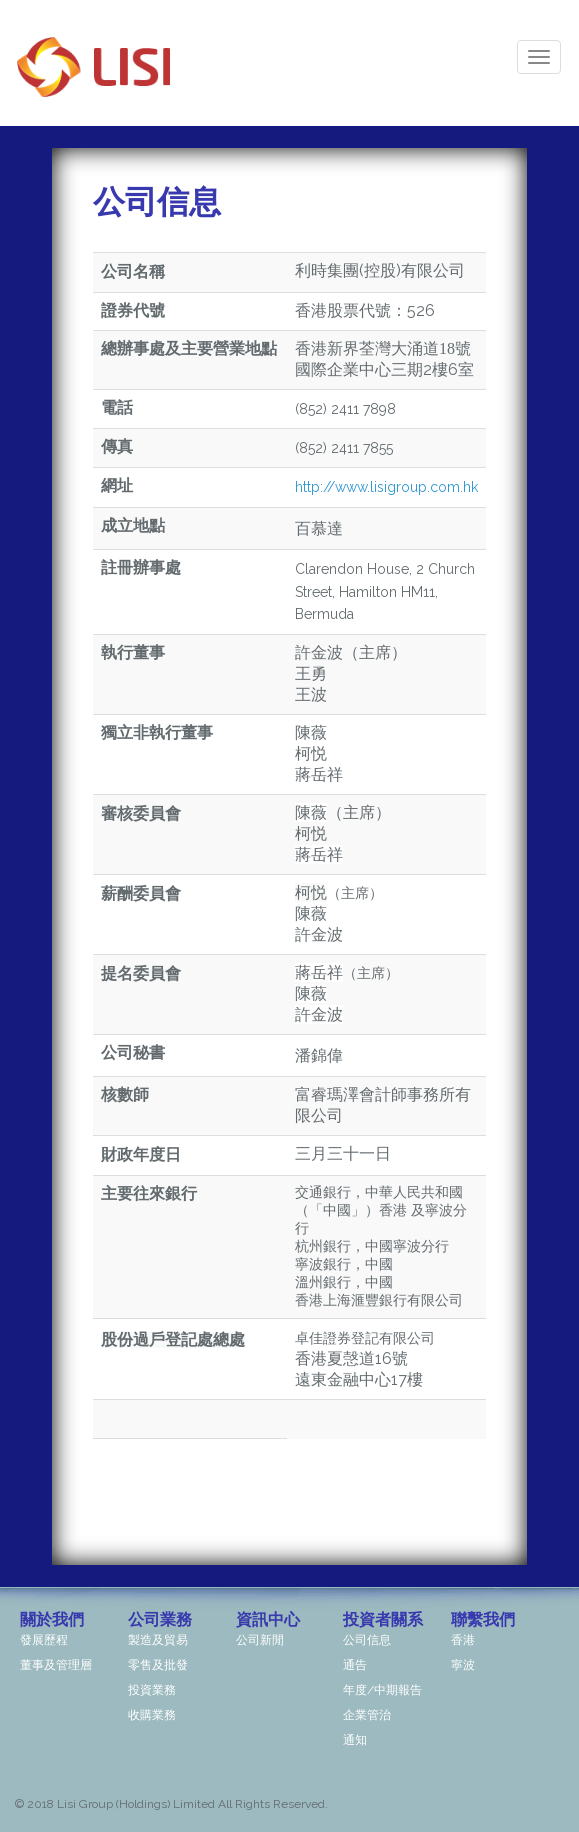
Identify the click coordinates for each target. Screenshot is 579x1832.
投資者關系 (383, 1619)
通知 (355, 1740)
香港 (463, 1640)
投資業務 (152, 1690)
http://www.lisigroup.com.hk (386, 487)
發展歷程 (44, 1640)
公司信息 (367, 1640)
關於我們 (52, 1619)
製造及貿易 (158, 1640)
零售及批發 (158, 1665)
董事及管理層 (56, 1665)
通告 (355, 1665)
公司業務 (160, 1619)
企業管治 (367, 1715)
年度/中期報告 (382, 1690)
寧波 (463, 1665)
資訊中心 (268, 1619)
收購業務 (152, 1715)
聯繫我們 (483, 1619)
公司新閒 (260, 1640)
